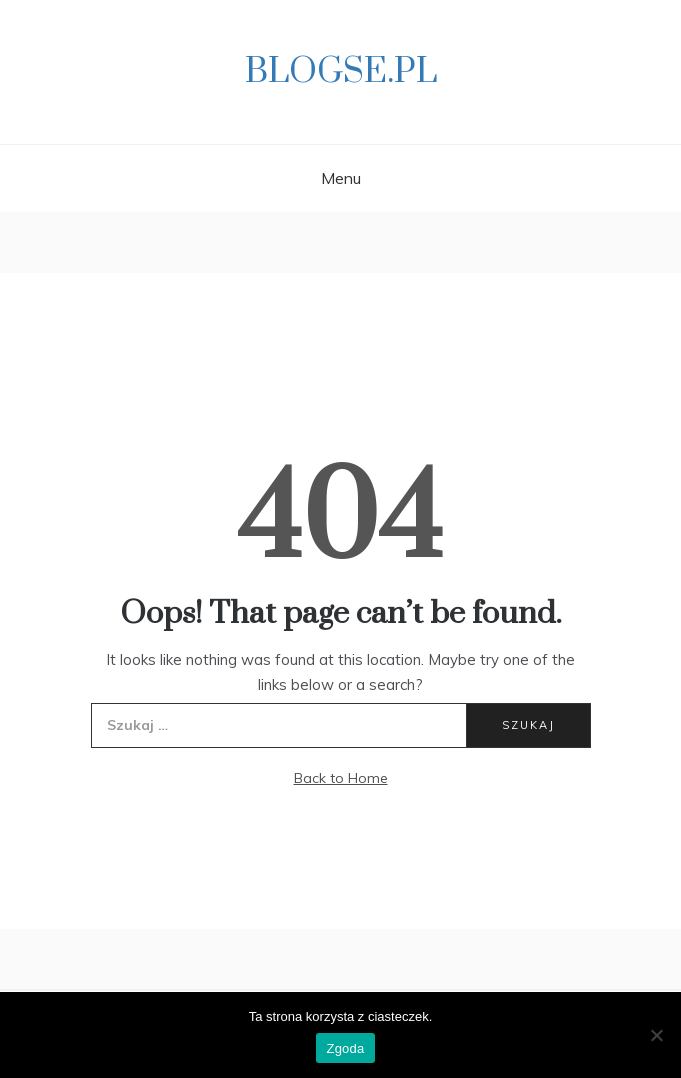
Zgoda (345, 1048)
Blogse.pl (341, 72)
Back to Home (341, 778)
